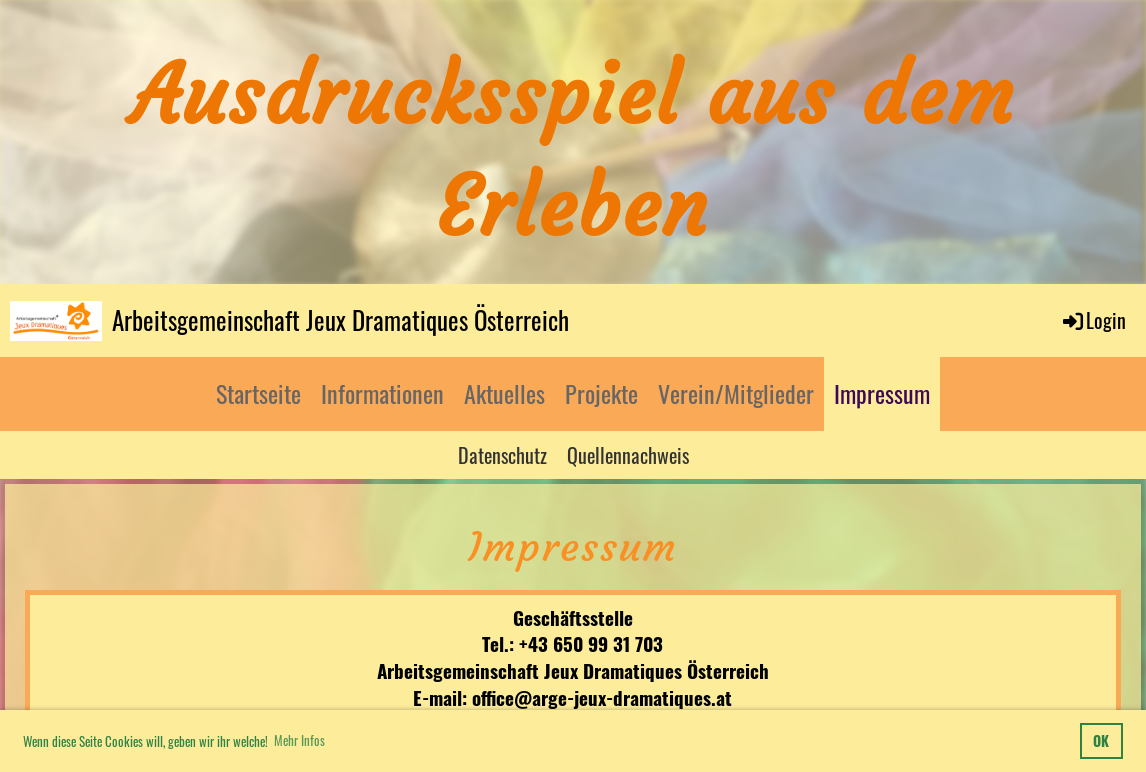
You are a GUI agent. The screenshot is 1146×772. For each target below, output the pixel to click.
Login (1093, 320)
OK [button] (1101, 740)
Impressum (882, 393)
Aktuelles (504, 393)
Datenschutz (502, 455)
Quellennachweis (628, 455)
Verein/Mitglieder (736, 393)
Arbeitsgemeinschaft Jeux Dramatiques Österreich (340, 319)
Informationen (382, 393)
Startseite (258, 393)
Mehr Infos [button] (299, 740)
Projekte (601, 393)
